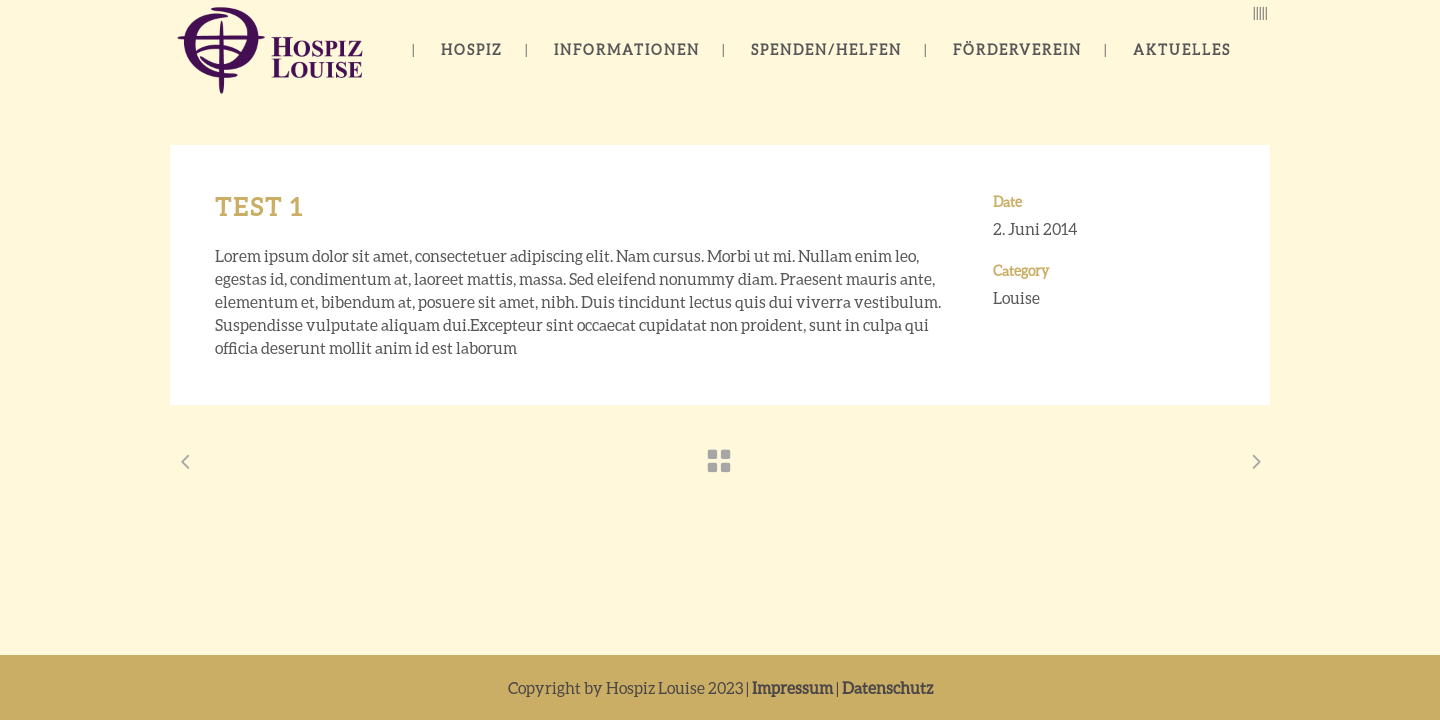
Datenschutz (887, 687)
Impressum (792, 687)
